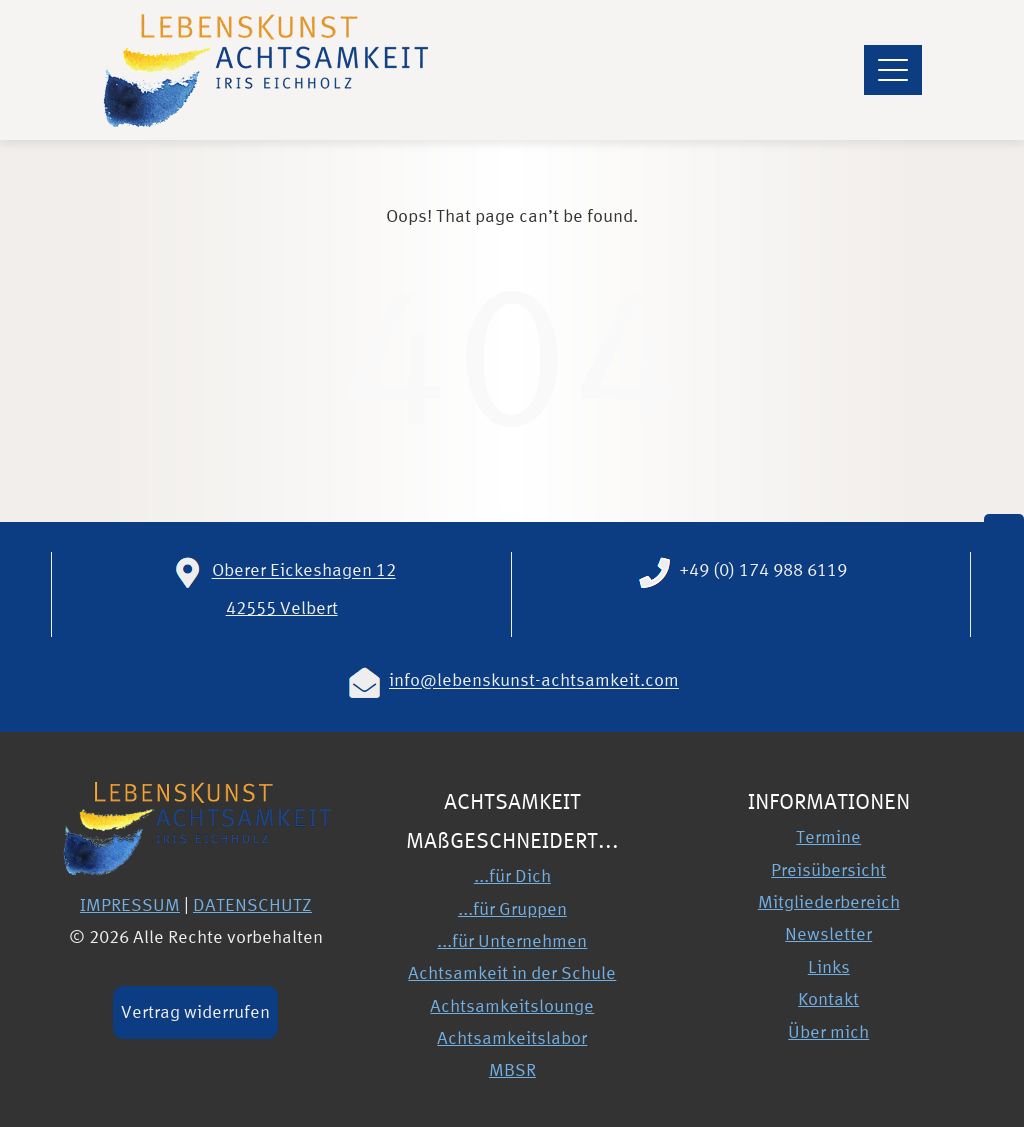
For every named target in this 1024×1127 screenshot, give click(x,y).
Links (829, 966)
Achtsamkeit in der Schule (512, 972)
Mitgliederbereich (829, 901)
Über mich (828, 1031)
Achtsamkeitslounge (512, 1005)
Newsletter (828, 933)
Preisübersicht (828, 869)
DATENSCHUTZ (252, 904)
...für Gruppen (512, 908)
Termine (828, 836)
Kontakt (828, 998)
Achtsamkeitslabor (512, 1037)
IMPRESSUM (130, 904)
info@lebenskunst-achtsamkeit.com (534, 680)
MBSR (512, 1069)
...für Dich (512, 875)
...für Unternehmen (512, 940)
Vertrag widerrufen (195, 1011)
